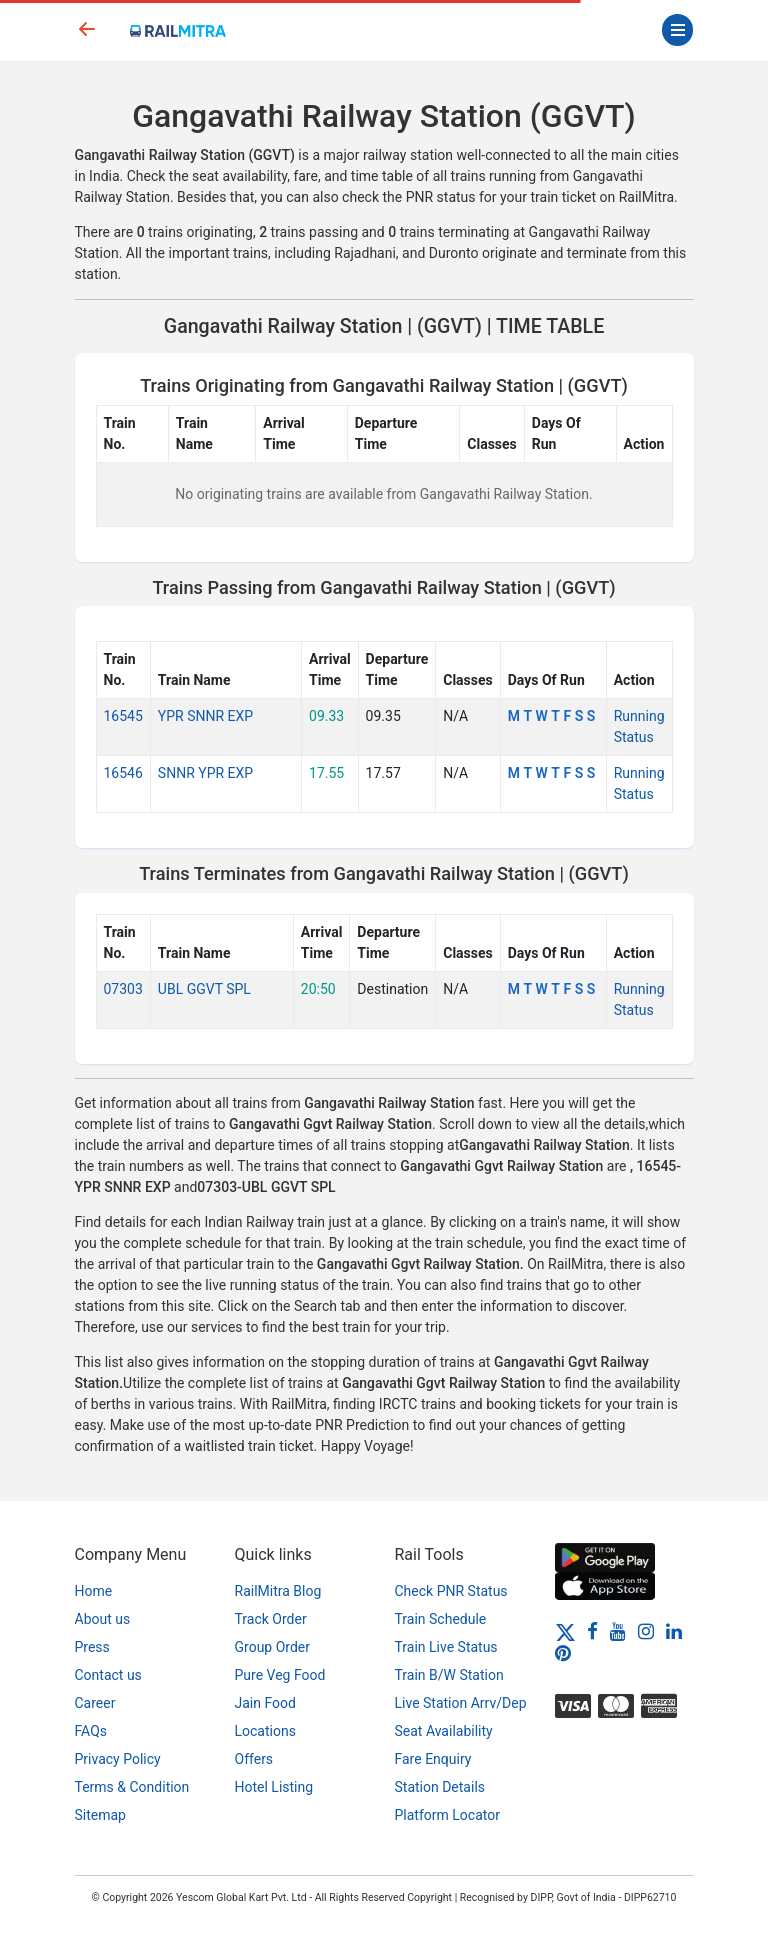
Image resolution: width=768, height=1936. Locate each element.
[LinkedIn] (674, 1631)
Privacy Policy (118, 1759)
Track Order (271, 1619)
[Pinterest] (563, 1653)
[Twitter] (565, 1631)
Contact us (108, 1675)
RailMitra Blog (278, 1591)
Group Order (273, 1647)
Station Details (440, 1787)
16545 (123, 716)
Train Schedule (441, 1619)
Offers (254, 1759)
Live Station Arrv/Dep (461, 1703)
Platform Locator (447, 1815)
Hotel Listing (274, 1787)
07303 (123, 989)
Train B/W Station (449, 1675)
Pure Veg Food (280, 1675)
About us (103, 1619)
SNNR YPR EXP (205, 773)
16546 (123, 773)
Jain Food (265, 1703)
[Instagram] (646, 1631)
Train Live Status (446, 1647)
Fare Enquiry (433, 1759)
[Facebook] (592, 1631)
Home (94, 1591)
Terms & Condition (132, 1787)
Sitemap (100, 1815)
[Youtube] (618, 1631)
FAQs (91, 1731)
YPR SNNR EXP (205, 716)
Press (92, 1647)
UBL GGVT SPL (204, 989)
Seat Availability (444, 1731)
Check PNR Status (451, 1591)
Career (95, 1703)
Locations (265, 1731)
